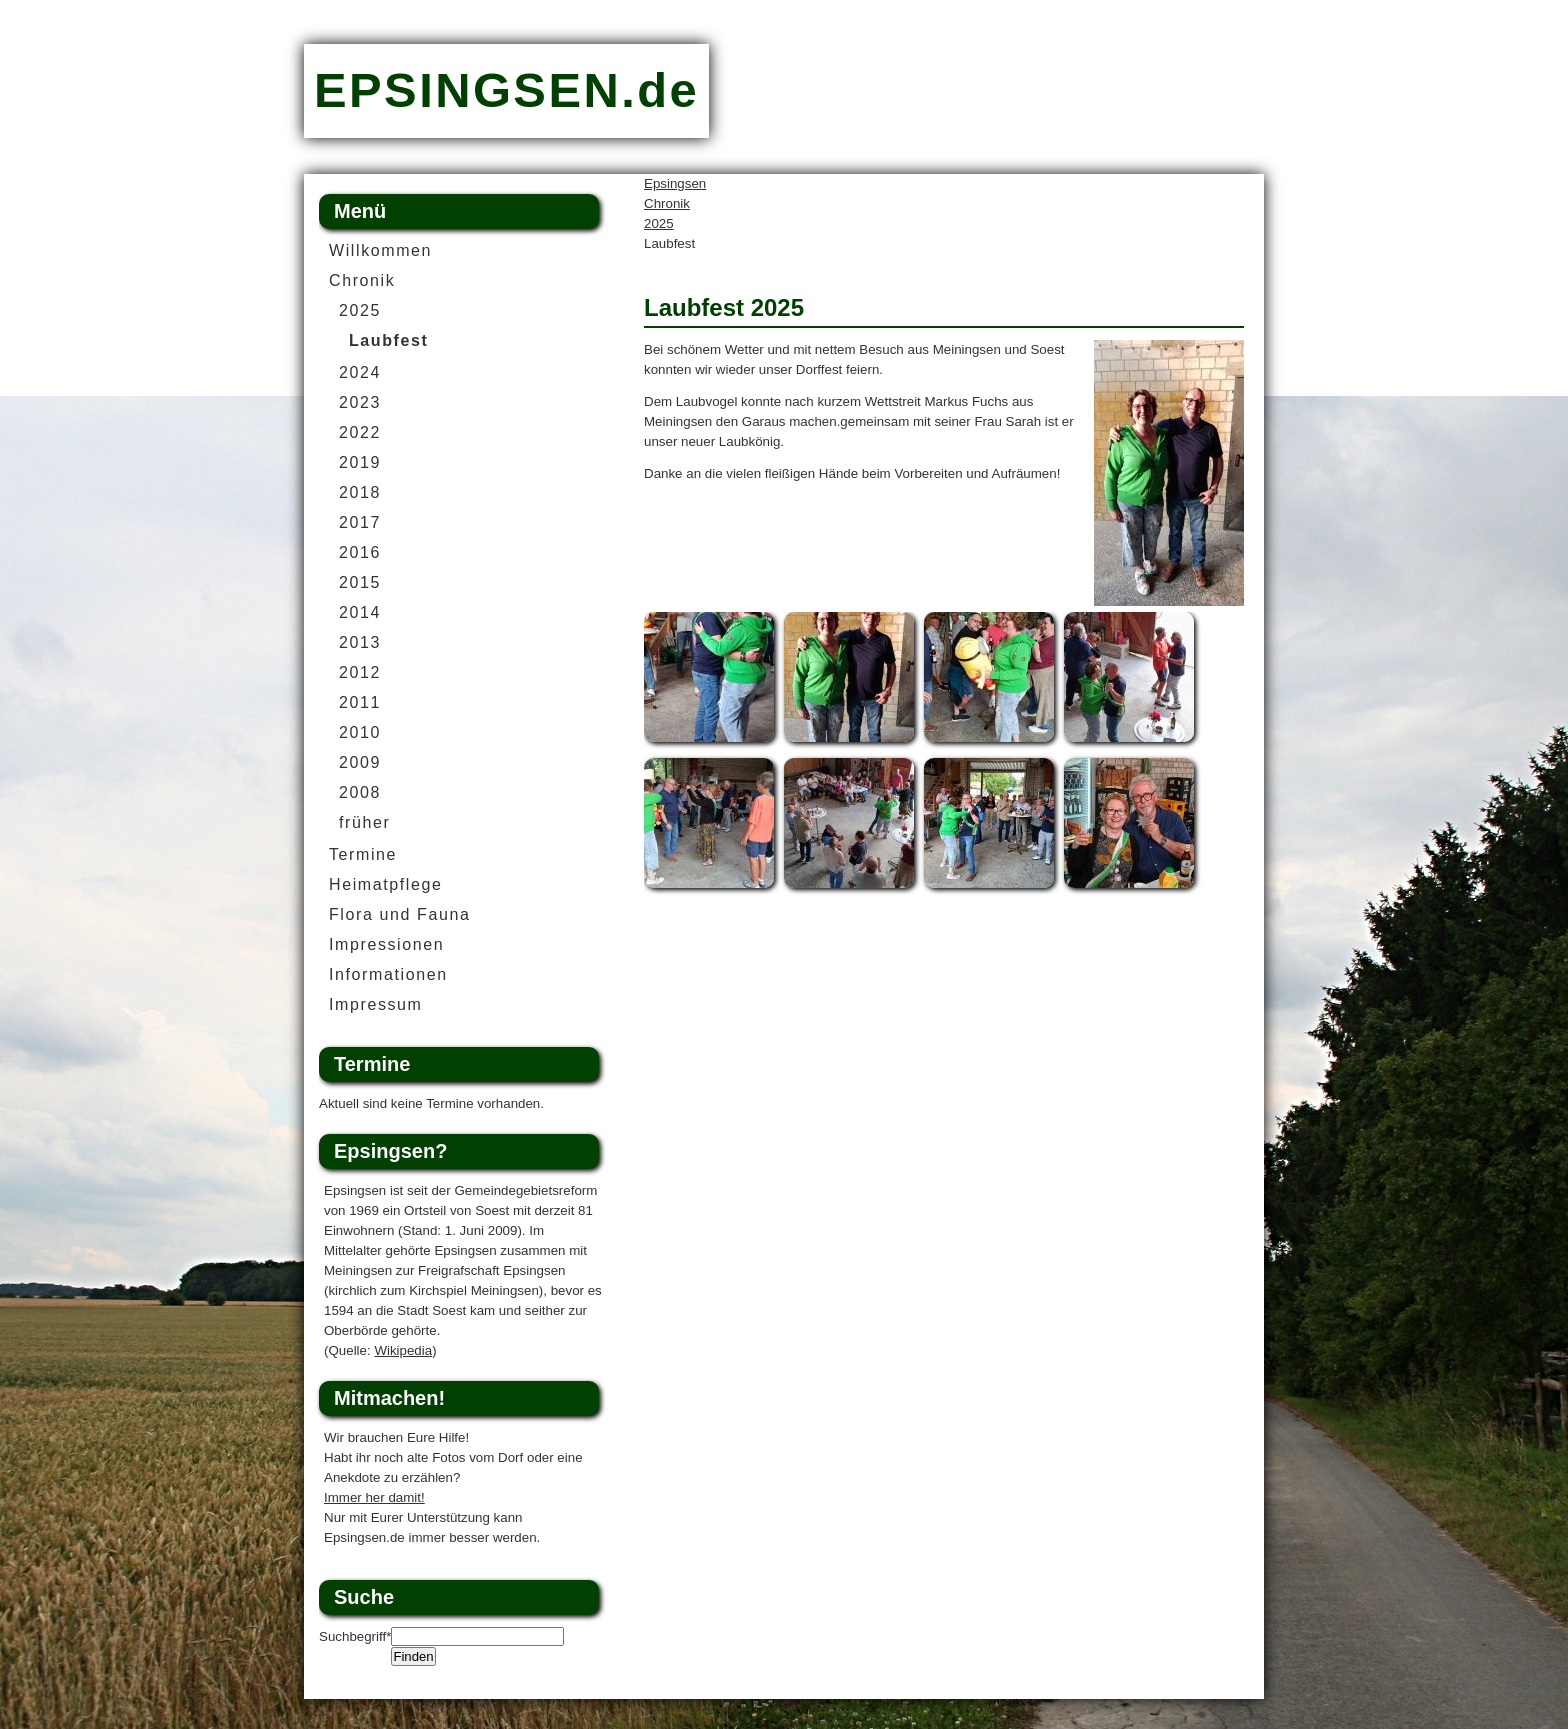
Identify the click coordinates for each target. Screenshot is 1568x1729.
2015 (360, 582)
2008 (360, 792)
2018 (360, 492)
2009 (360, 762)
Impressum (376, 1004)
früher (364, 822)
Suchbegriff (355, 1636)
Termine (363, 854)
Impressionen (386, 944)
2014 (360, 612)
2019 (360, 462)
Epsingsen (675, 183)
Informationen (388, 974)
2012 (360, 672)
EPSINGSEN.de (506, 90)
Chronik (667, 203)
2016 (360, 552)
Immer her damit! (374, 1497)
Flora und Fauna (399, 914)
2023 (360, 402)
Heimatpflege (385, 884)
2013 (360, 642)
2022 (360, 432)
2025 (659, 223)
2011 (360, 702)
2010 (360, 732)
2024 (360, 372)
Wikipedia (403, 1350)
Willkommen (380, 250)
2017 (360, 522)
